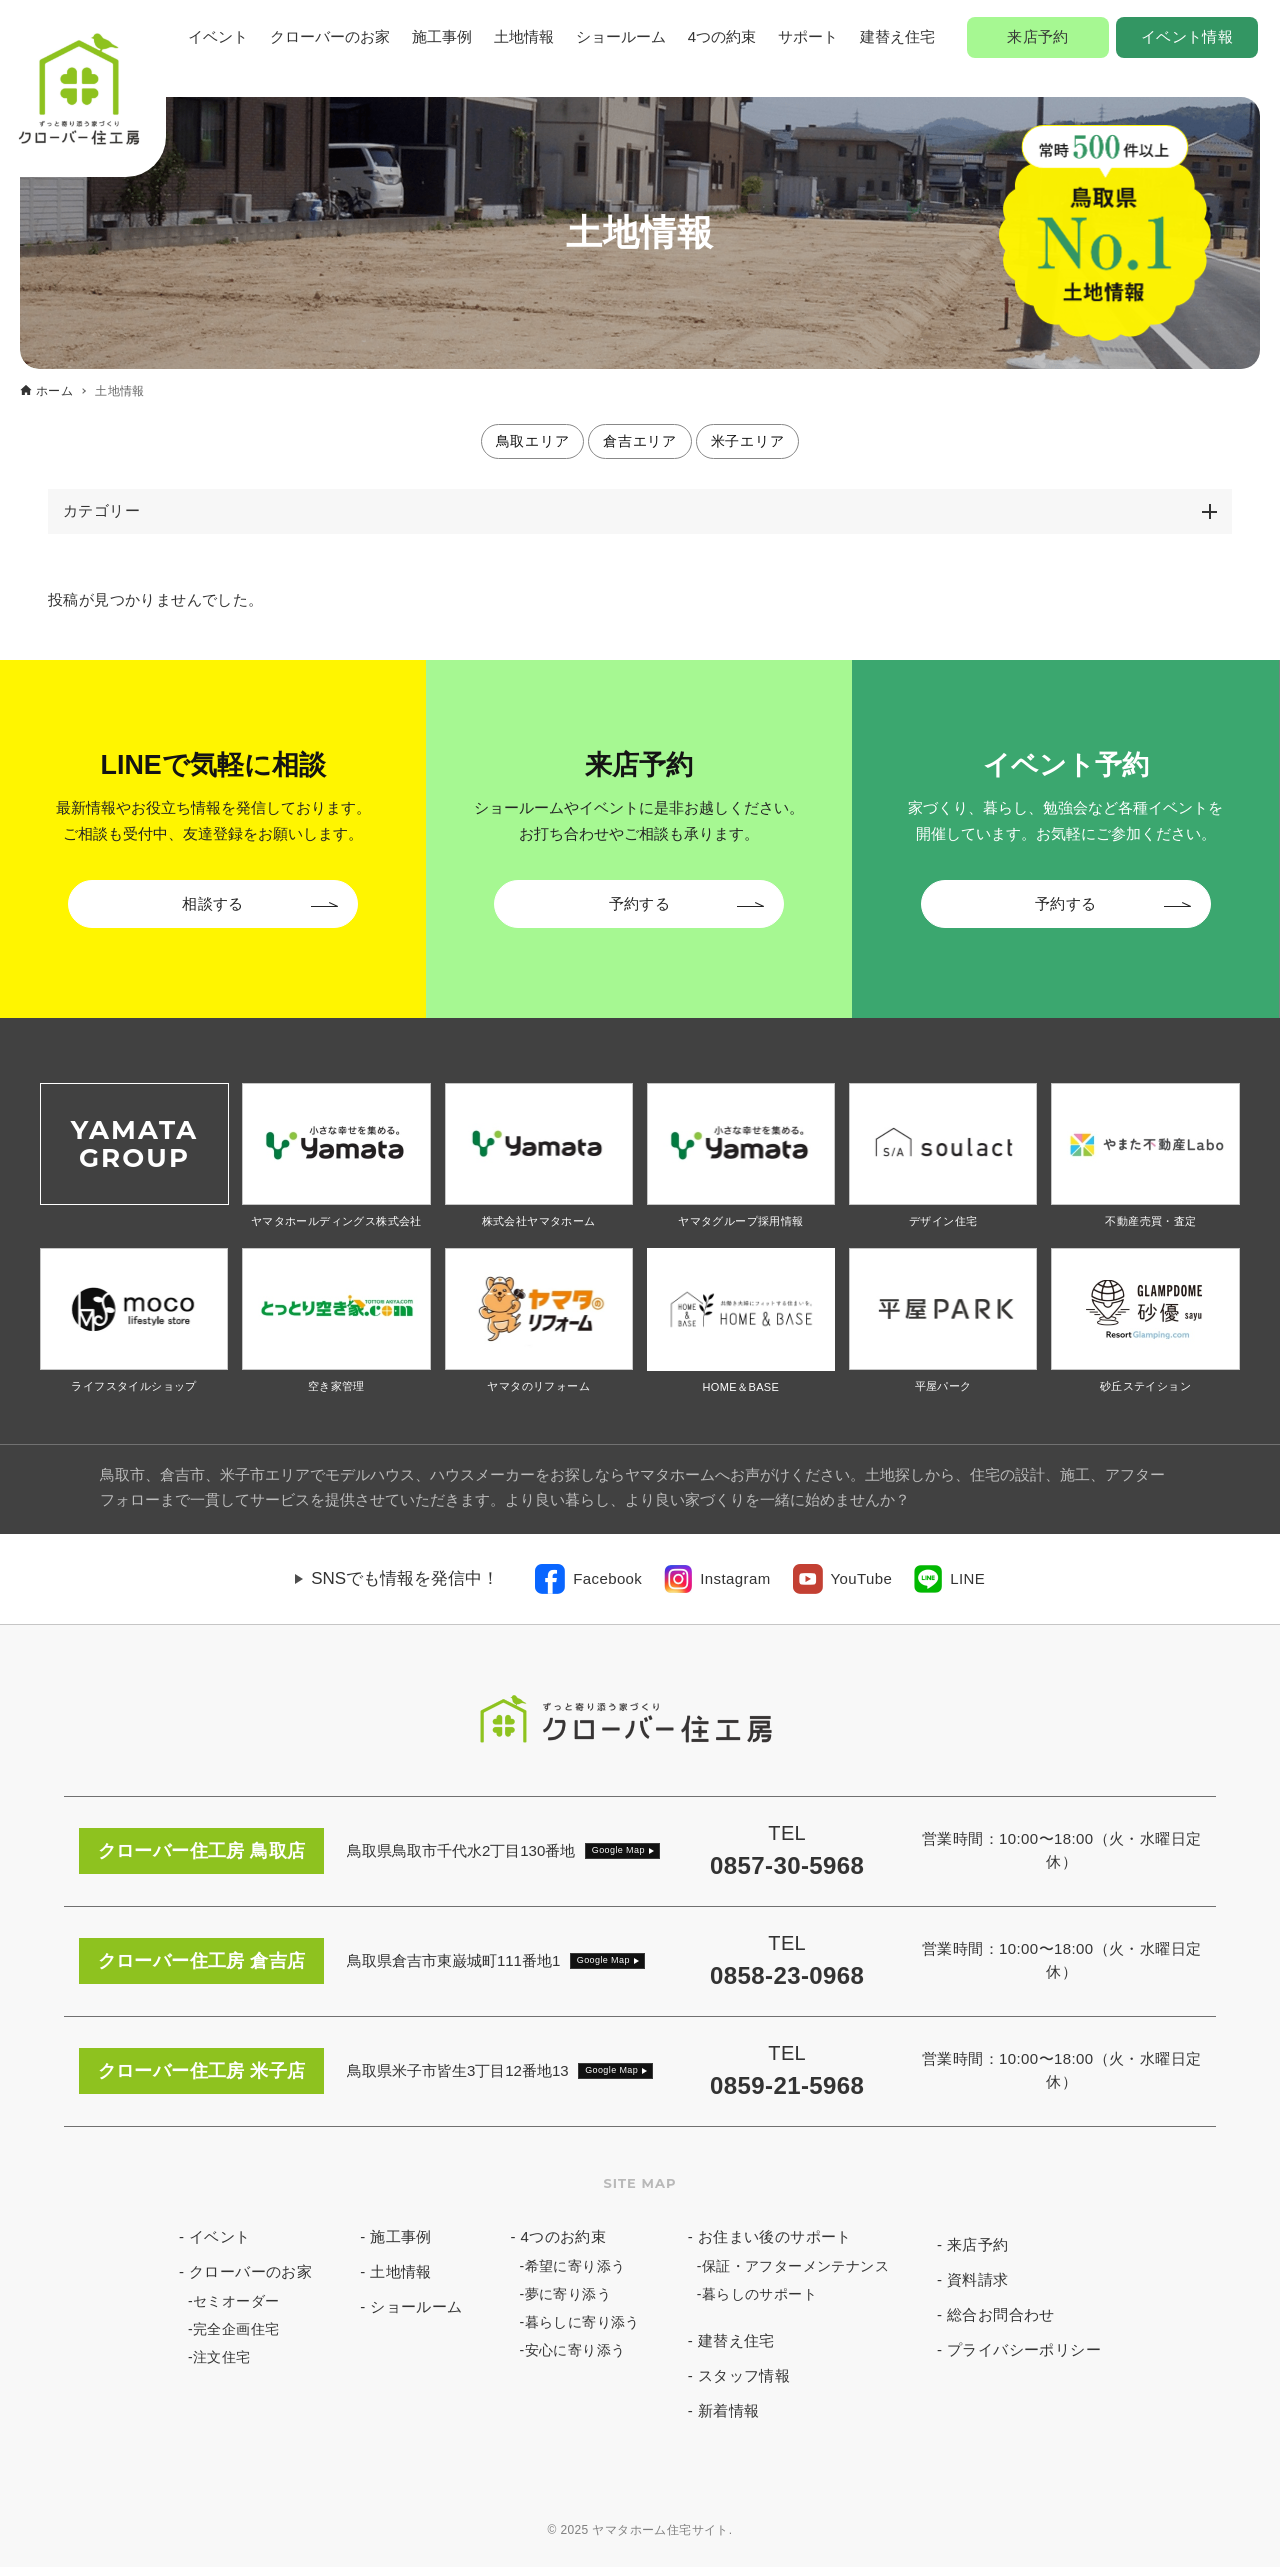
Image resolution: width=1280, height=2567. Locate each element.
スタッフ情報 (744, 2375)
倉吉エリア (640, 441)
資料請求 (978, 2279)
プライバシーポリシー (1024, 2349)
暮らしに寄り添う (582, 2322)
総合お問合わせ (1001, 2314)
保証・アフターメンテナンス (795, 2266)
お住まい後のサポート (775, 2236)
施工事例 (442, 36)
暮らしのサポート (759, 2294)
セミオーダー (236, 2301)
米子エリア (748, 441)
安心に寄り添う (575, 2350)
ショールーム (621, 36)
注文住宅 (222, 2357)
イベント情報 (1187, 36)
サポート (808, 36)
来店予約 (1038, 36)
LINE (967, 1578)
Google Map (618, 1850)
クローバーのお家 (330, 36)
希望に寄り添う (575, 2266)
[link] (588, 1579)
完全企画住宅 (236, 2329)
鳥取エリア (533, 441)
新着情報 (729, 2410)
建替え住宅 (897, 36)
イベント (218, 36)
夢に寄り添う (568, 2294)
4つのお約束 (564, 2236)
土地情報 (524, 36)
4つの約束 (722, 36)
